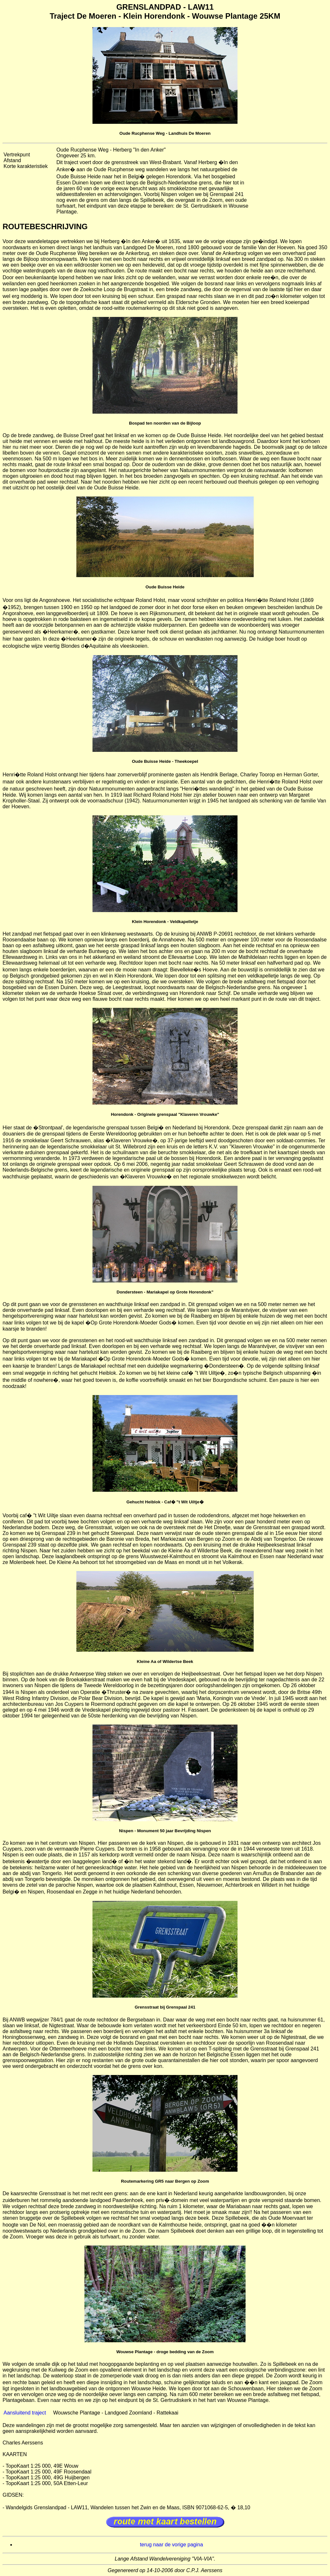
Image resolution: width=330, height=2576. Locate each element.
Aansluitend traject (25, 2412)
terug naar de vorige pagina (171, 2544)
